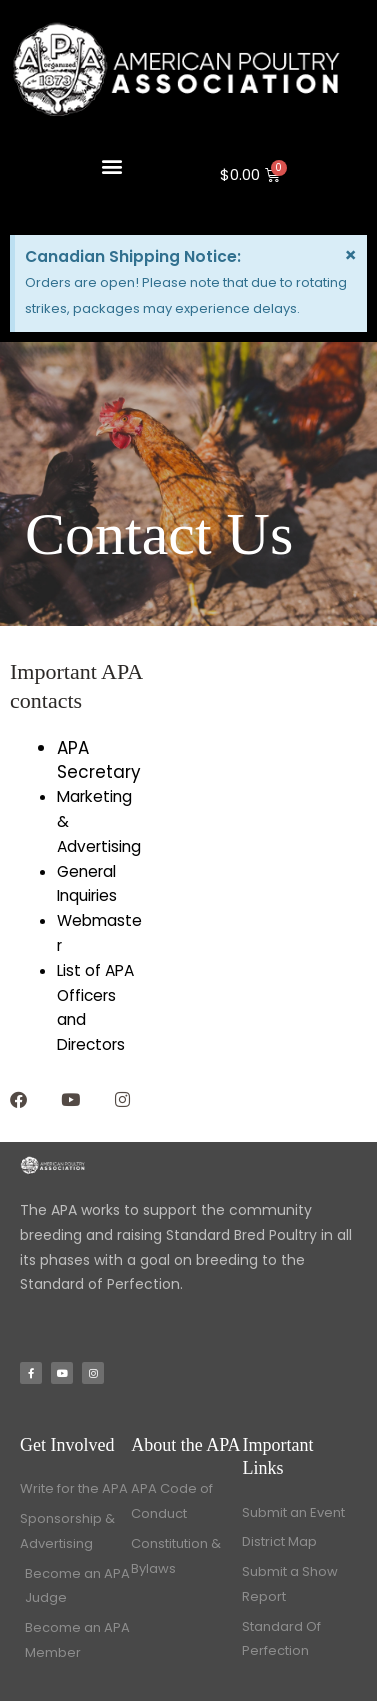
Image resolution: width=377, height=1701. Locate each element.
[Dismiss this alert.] (350, 255)
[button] (112, 165)
